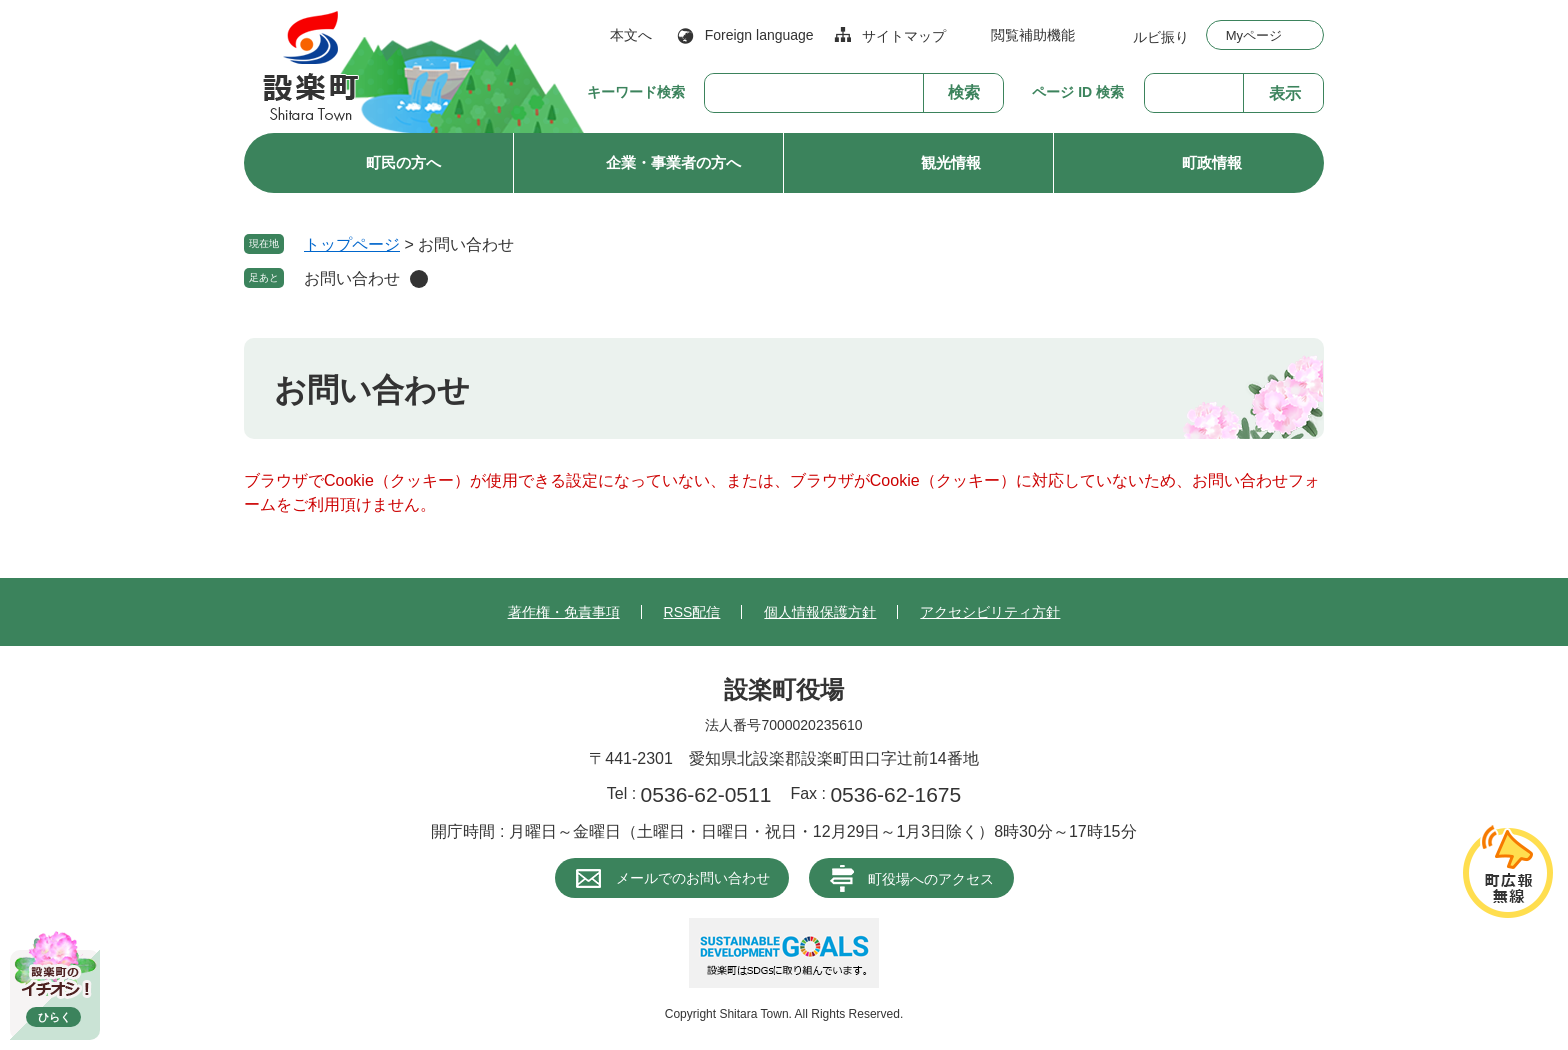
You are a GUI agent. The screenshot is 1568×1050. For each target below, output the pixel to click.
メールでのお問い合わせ (693, 878)
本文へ (631, 35)
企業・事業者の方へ (673, 162)
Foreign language (759, 35)
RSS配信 (692, 612)
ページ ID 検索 (1078, 92)
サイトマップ (904, 36)
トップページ (352, 244)
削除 (419, 279)
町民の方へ (403, 162)
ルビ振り (1161, 36)
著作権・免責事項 (564, 612)
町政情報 (1212, 162)
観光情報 (951, 162)
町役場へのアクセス (931, 879)
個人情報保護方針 (820, 612)
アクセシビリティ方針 (990, 612)
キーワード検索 (636, 92)
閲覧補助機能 (1033, 35)
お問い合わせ (352, 278)
